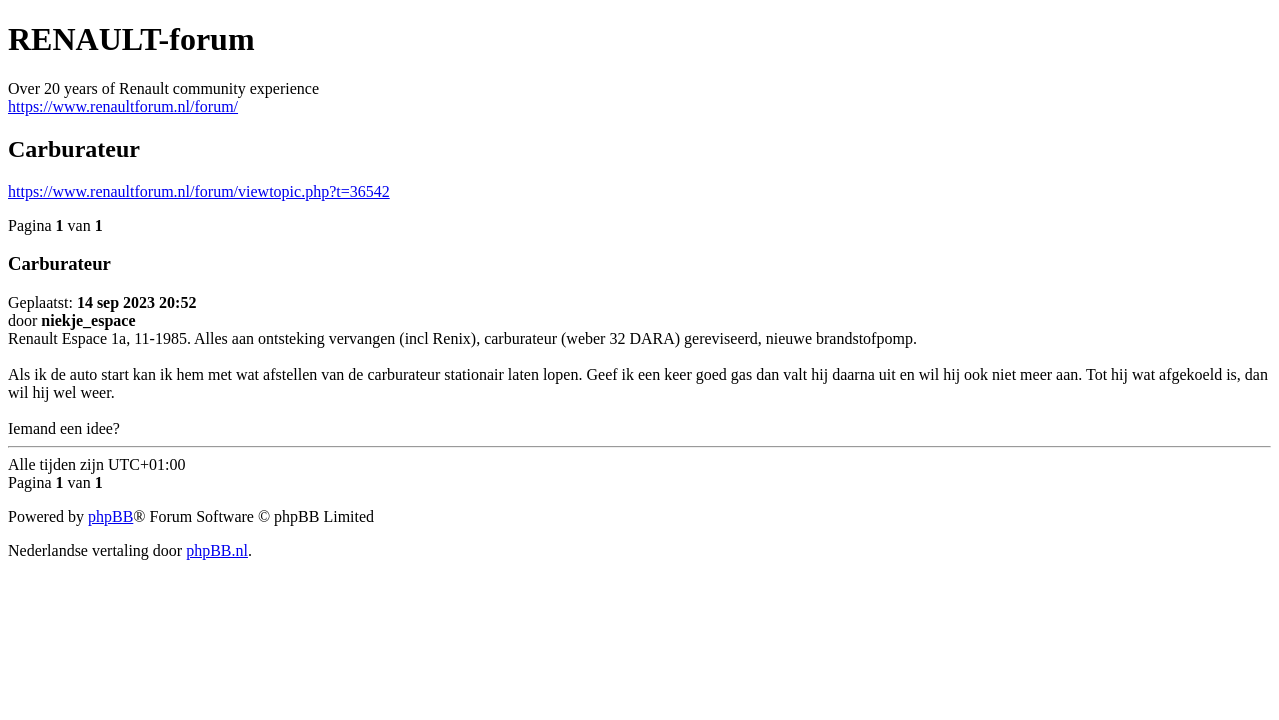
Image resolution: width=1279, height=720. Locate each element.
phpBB (110, 516)
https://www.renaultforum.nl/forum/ (123, 106)
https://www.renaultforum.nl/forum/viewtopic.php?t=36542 (199, 191)
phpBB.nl (217, 550)
